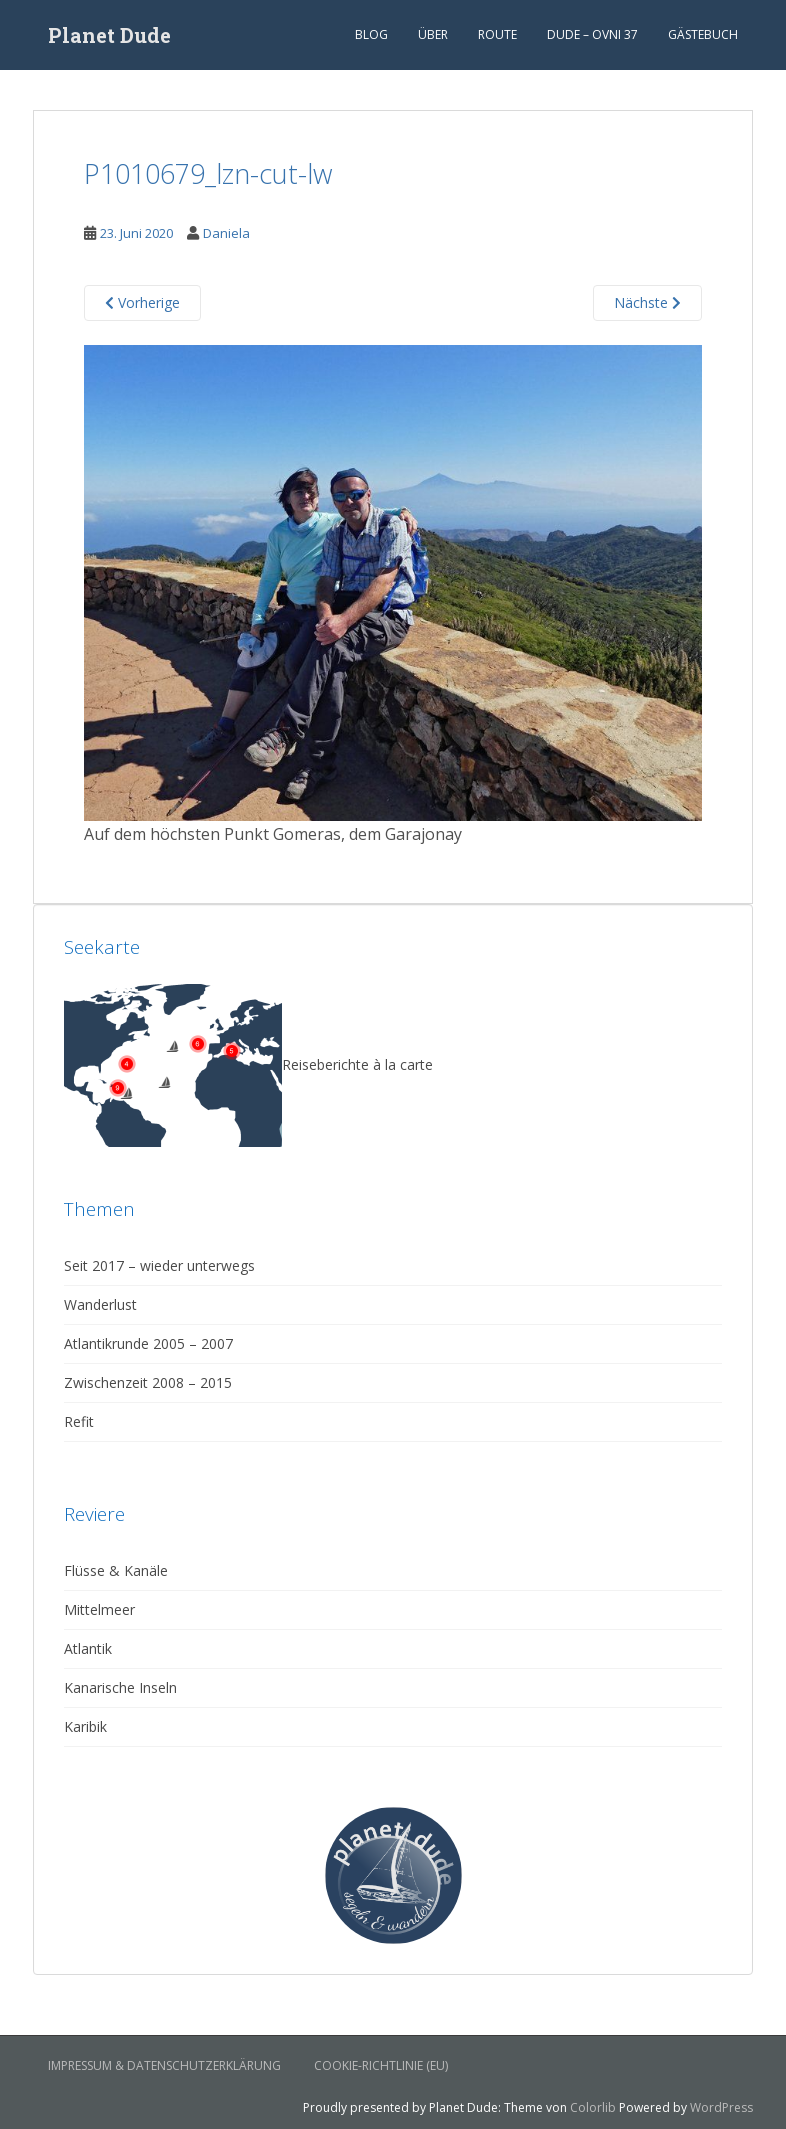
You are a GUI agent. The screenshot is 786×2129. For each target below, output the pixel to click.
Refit (79, 1421)
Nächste (647, 302)
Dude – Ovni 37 (592, 34)
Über (433, 34)
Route (497, 34)
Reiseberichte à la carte (248, 1064)
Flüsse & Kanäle (116, 1570)
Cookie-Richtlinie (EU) (381, 2065)
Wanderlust (100, 1304)
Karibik (85, 1726)
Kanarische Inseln (120, 1687)
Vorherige (142, 302)
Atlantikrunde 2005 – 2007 (148, 1343)
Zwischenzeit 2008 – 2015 (148, 1382)
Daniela (226, 233)
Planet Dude (109, 35)
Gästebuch (703, 34)
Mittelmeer (99, 1609)
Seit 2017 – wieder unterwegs (159, 1265)
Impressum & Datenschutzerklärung (164, 2065)
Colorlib (593, 2107)
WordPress (721, 2107)
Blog (371, 34)
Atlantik (88, 1648)
